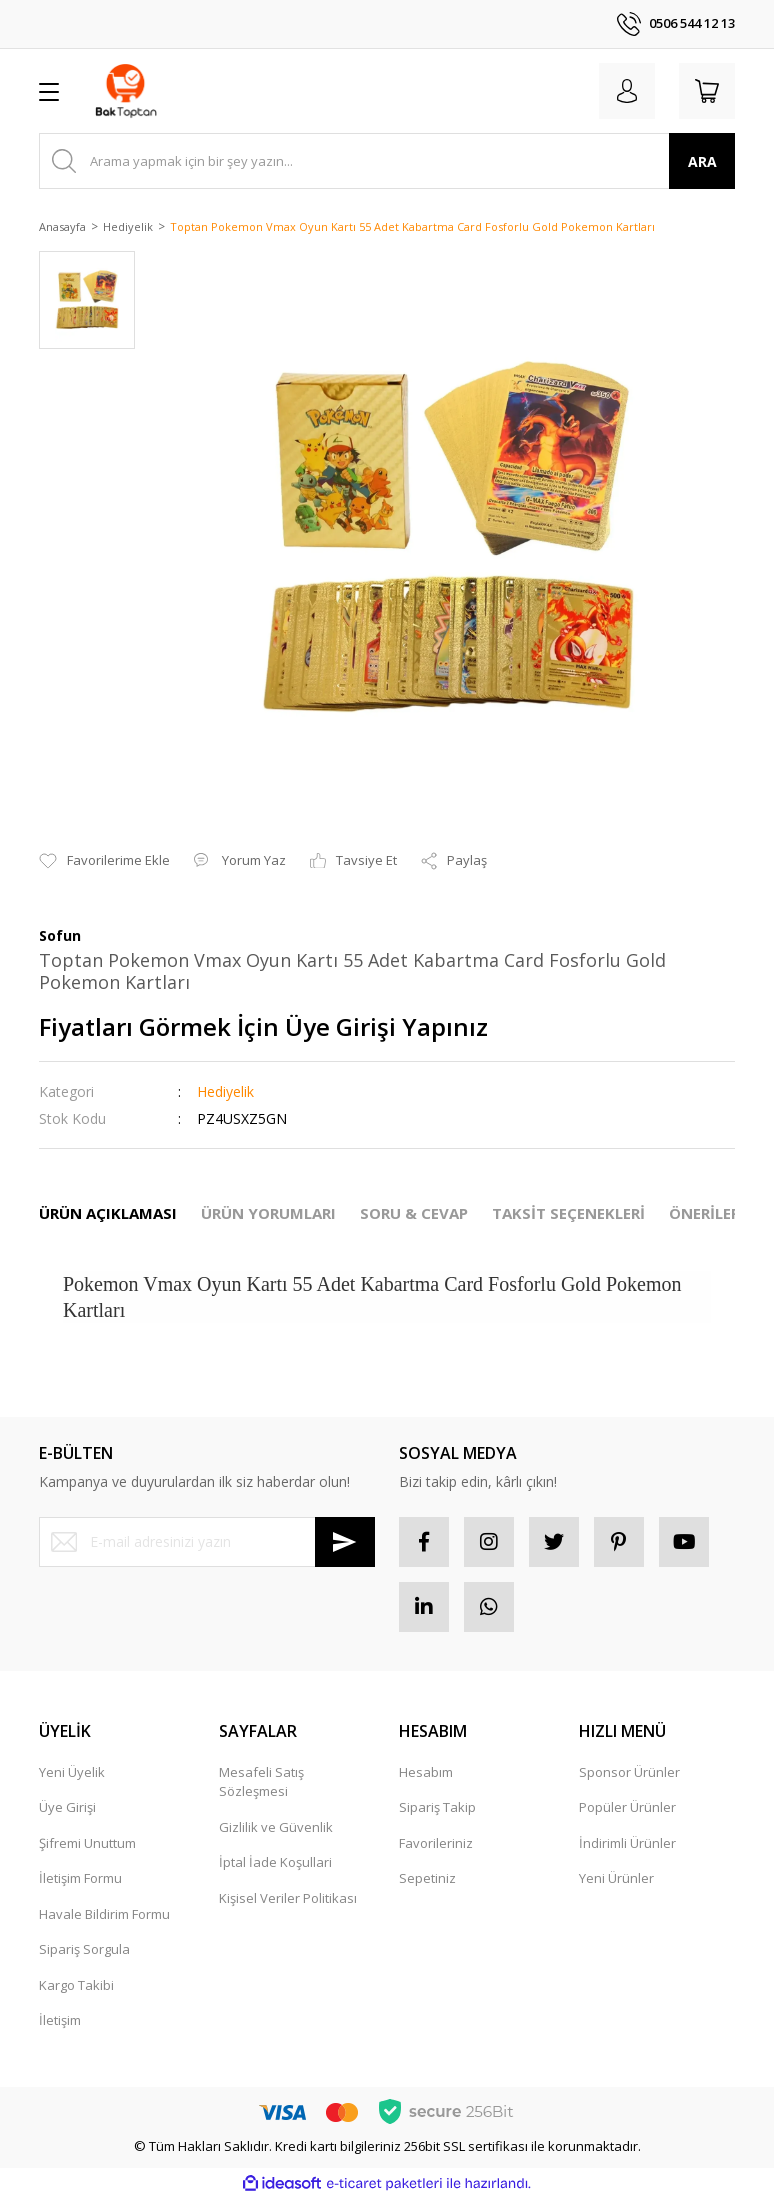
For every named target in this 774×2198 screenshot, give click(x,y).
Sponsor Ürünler (629, 1772)
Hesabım (426, 1772)
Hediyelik (225, 1091)
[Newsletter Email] (207, 1542)
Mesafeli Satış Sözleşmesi (261, 1782)
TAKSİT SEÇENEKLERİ (568, 1213)
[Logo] (126, 91)
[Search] (387, 161)
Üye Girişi (67, 1807)
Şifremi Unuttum (87, 1843)
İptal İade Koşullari (275, 1862)
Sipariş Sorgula (84, 1949)
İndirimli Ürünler (627, 1843)
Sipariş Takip (437, 1807)
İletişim (60, 2020)
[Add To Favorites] (104, 861)
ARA (702, 161)
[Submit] (345, 1542)
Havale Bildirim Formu (104, 1914)
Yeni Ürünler (616, 1878)
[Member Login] (627, 91)
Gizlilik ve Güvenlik (276, 1827)
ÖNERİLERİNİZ (720, 1213)
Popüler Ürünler (627, 1807)
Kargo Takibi (76, 1985)
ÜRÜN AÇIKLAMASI (108, 1213)
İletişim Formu (80, 1878)
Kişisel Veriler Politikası (288, 1898)
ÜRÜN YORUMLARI (268, 1213)
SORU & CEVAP (414, 1213)
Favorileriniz (436, 1843)
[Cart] (707, 91)
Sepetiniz (427, 1878)
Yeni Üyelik (72, 1772)
